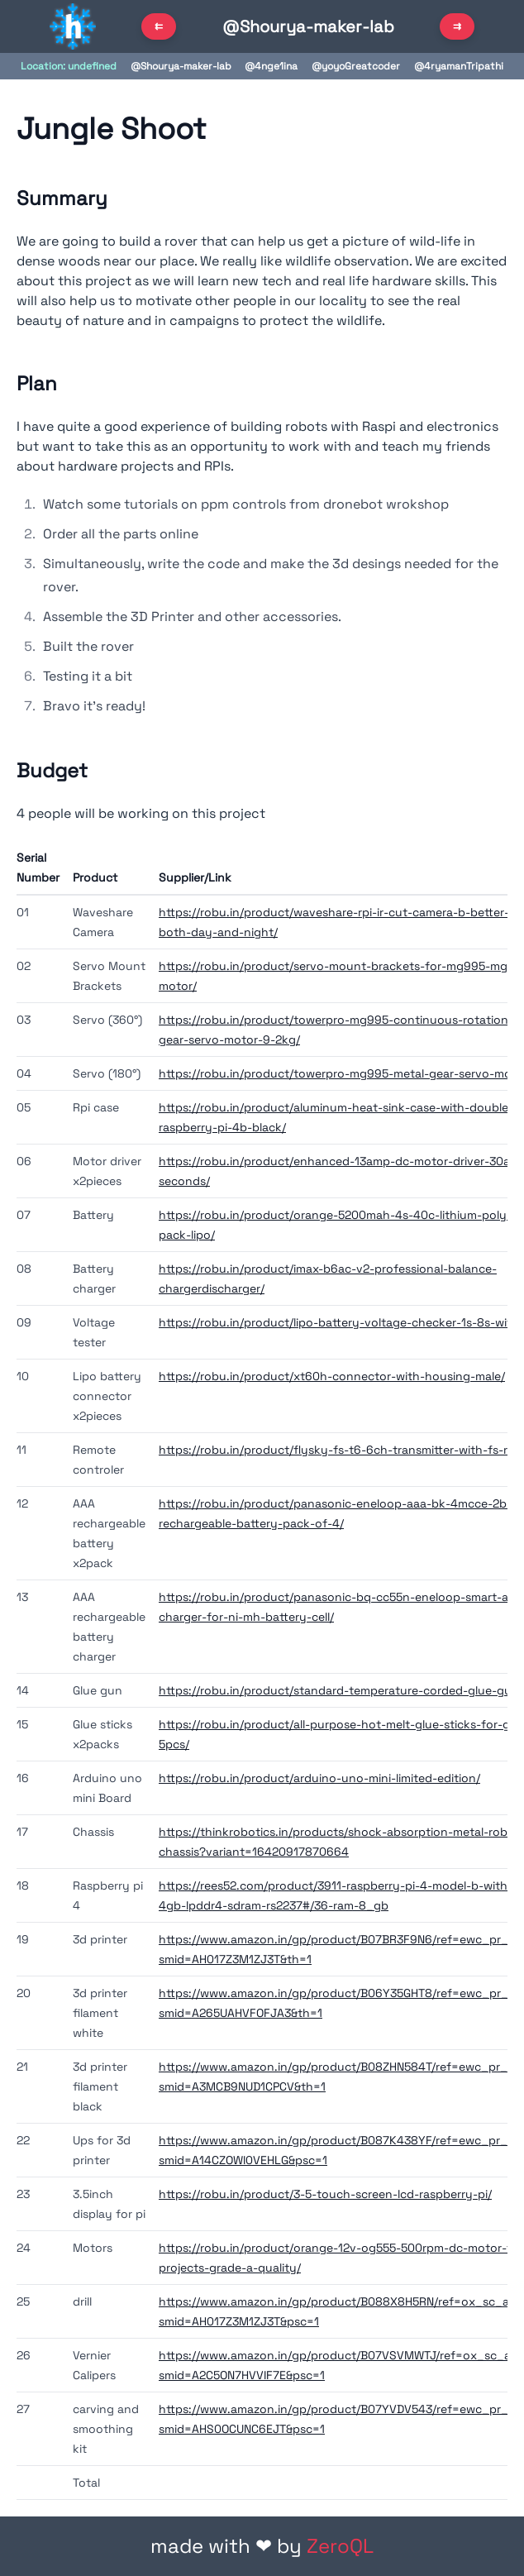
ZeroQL (340, 2546)
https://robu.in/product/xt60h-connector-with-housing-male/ (332, 1376)
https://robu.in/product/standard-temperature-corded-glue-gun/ (341, 1690)
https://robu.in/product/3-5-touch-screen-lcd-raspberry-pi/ (325, 2193)
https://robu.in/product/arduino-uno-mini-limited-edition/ (319, 1778)
